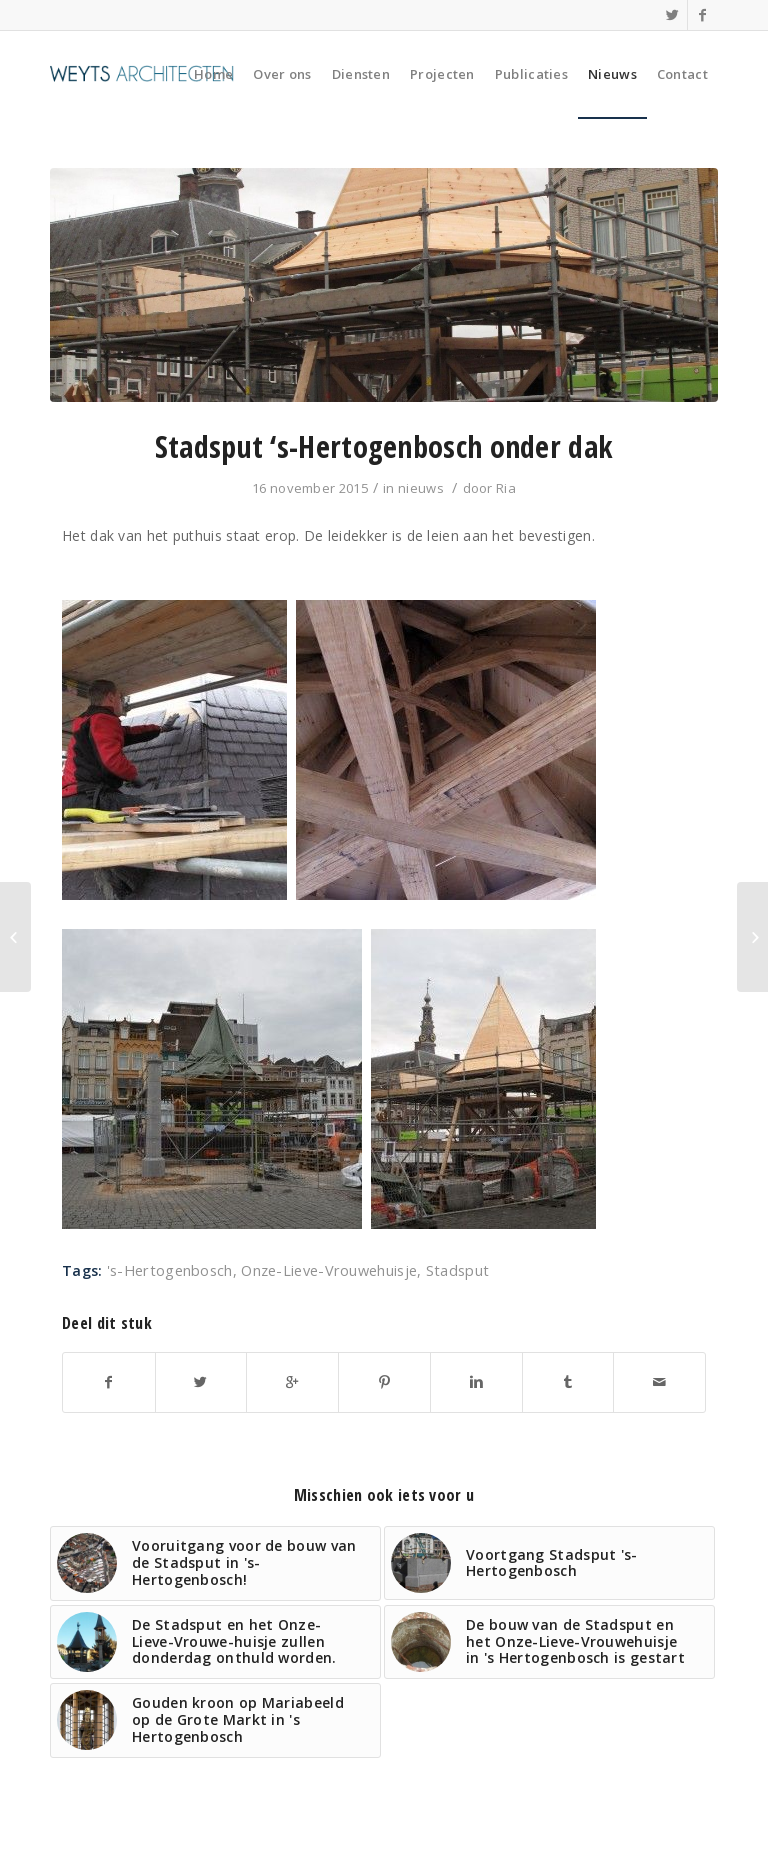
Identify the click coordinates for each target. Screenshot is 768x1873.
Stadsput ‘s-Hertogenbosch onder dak (384, 446)
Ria (506, 488)
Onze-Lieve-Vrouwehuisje (329, 1270)
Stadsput (457, 1270)
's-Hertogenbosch (170, 1270)
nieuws (421, 488)
